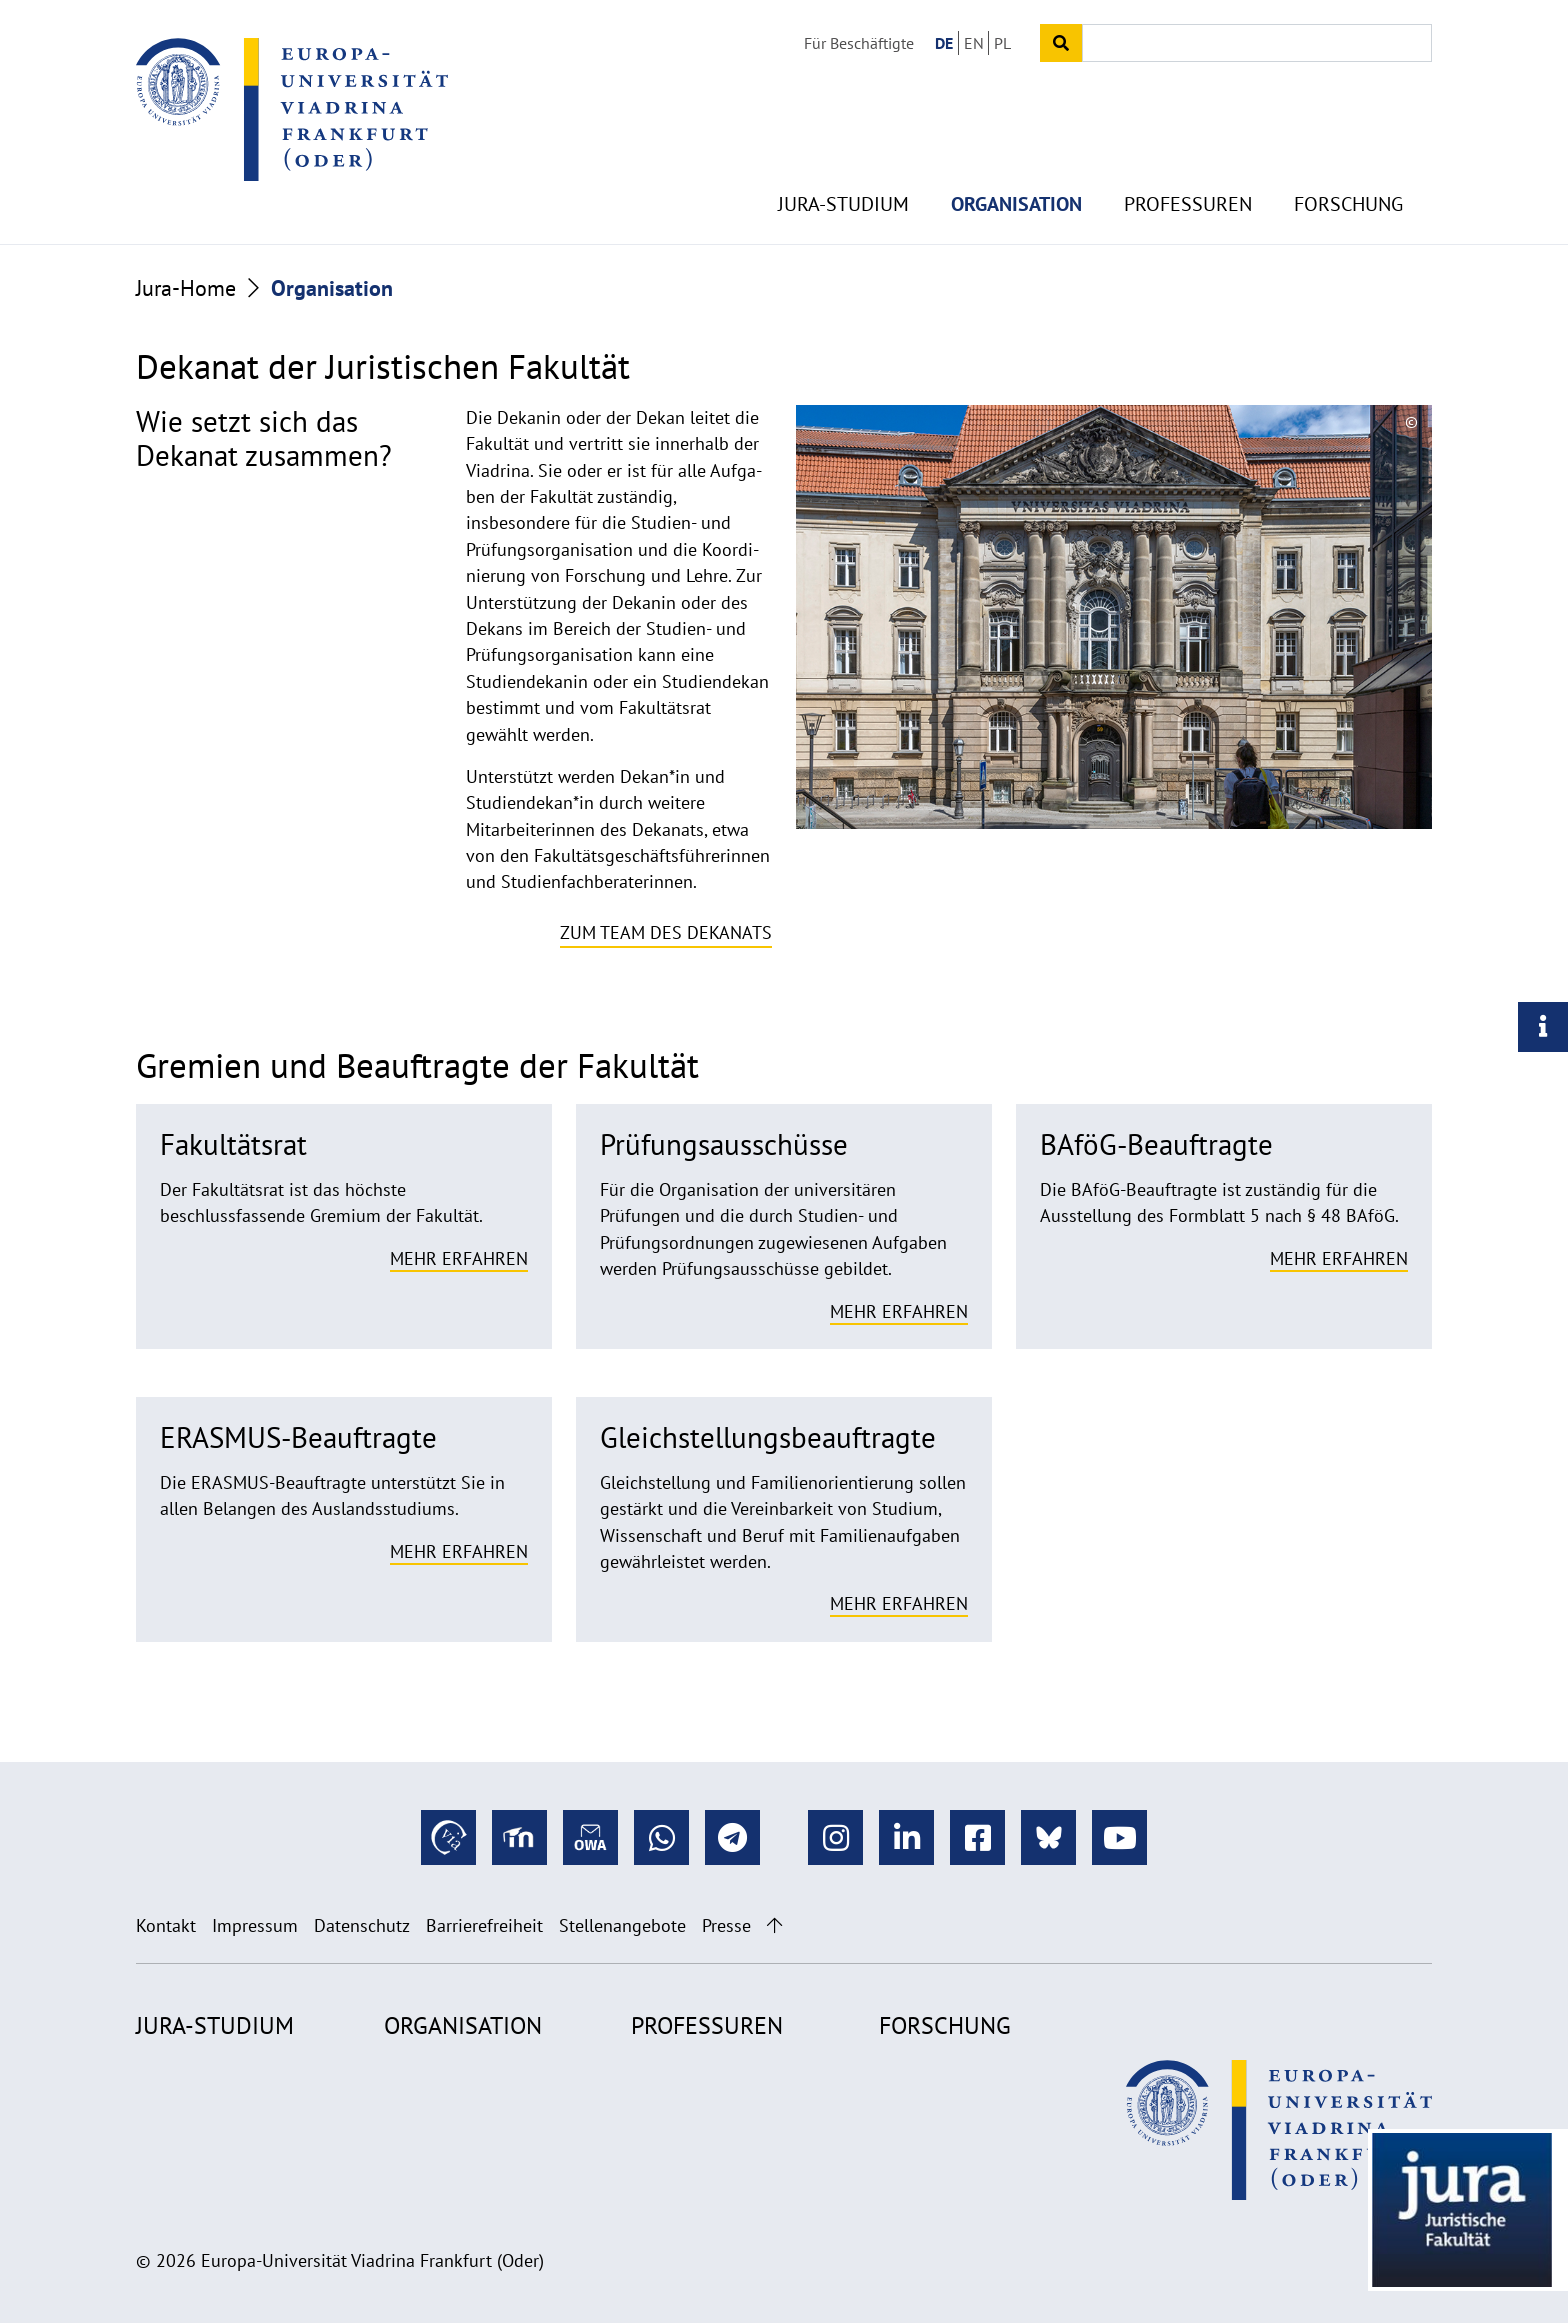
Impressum (255, 1925)
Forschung (1348, 180)
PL (1002, 43)
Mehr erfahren (459, 1258)
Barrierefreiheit (484, 1925)
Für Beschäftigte (859, 43)
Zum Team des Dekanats (666, 932)
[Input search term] (1257, 43)
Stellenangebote (622, 1925)
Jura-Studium (843, 180)
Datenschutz (362, 1925)
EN (974, 43)
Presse (726, 1925)
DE (944, 43)
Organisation (1016, 180)
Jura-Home (186, 288)
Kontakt (166, 1925)
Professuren (1188, 180)
